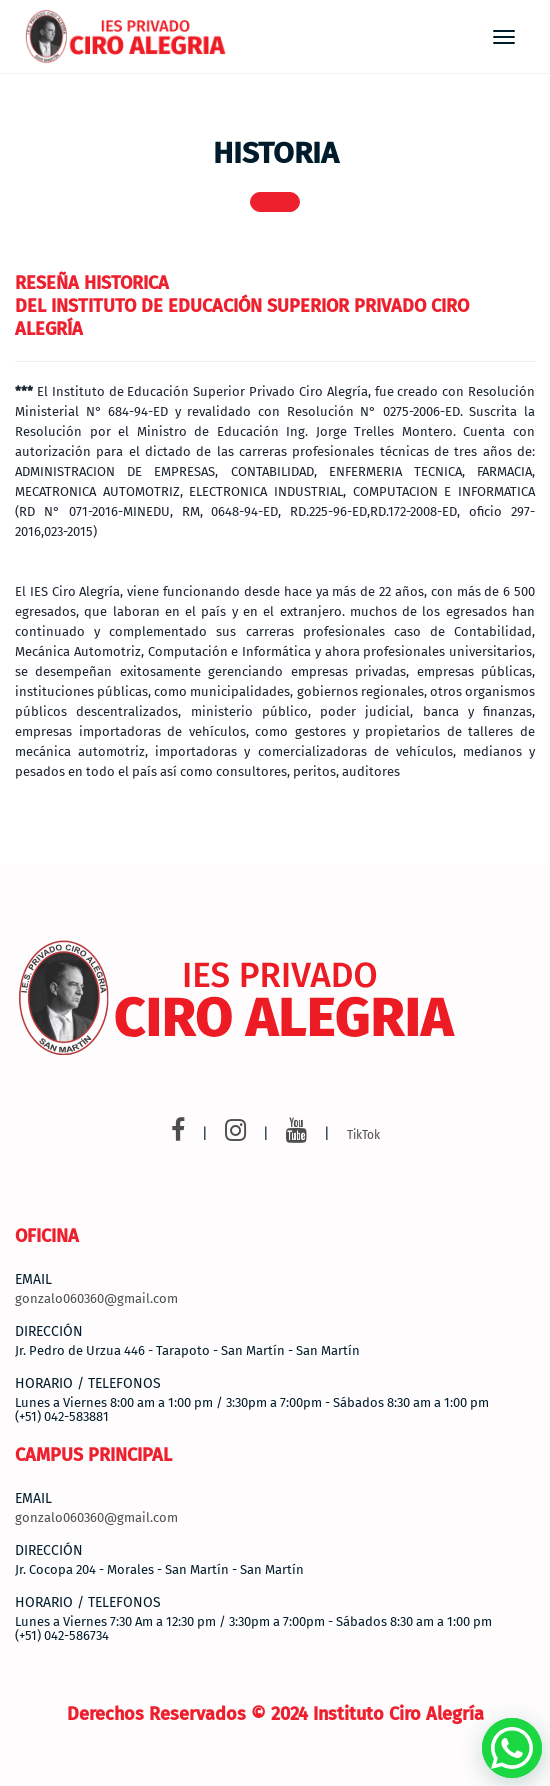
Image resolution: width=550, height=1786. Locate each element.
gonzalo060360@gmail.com (96, 1298)
